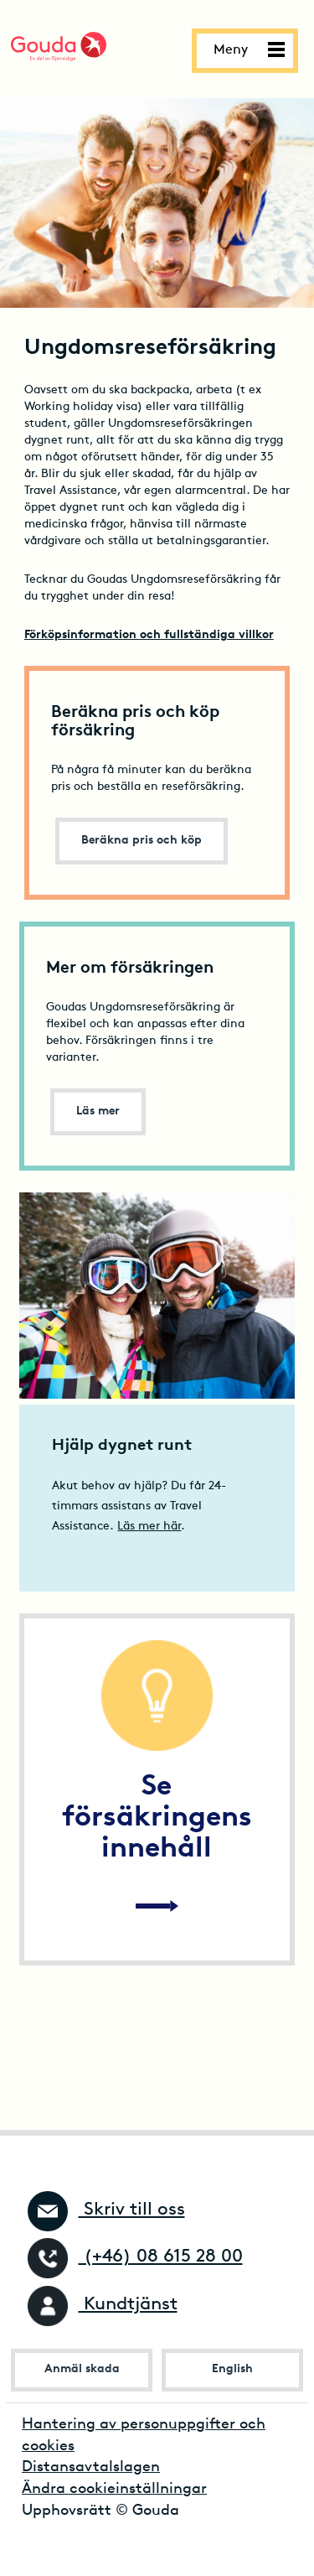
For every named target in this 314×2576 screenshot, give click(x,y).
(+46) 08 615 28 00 (135, 2257)
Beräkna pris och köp (141, 840)
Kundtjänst (103, 2304)
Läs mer (98, 1111)
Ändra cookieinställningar (114, 2489)
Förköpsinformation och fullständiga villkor (149, 635)
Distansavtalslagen (91, 2467)
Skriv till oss (106, 2210)
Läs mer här (149, 1526)
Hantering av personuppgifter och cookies (143, 2435)
